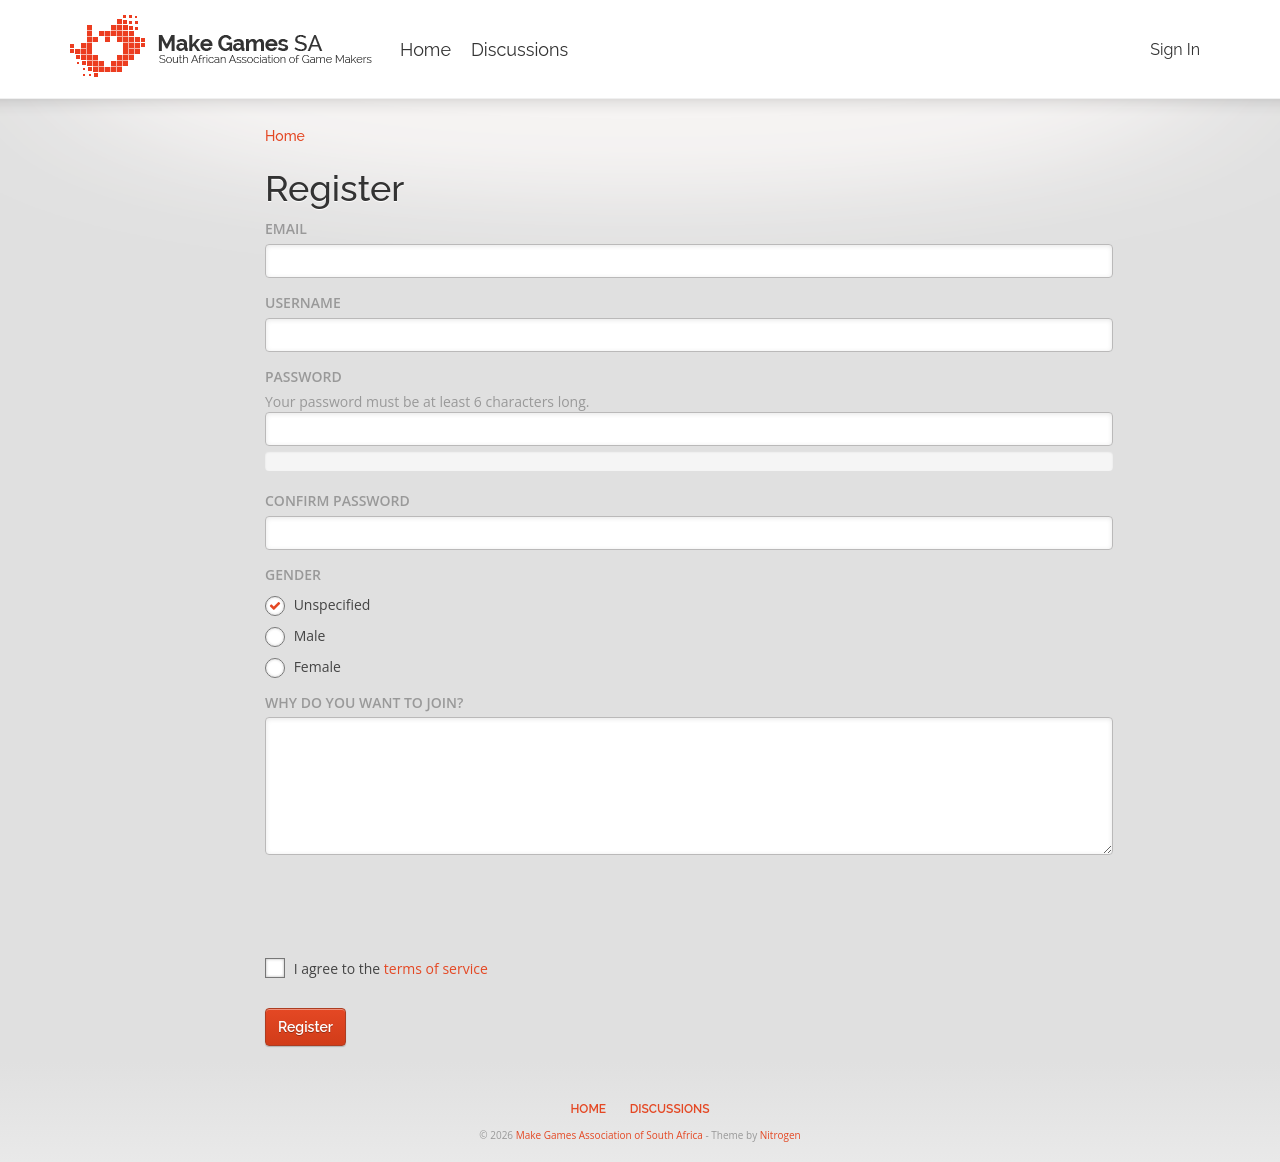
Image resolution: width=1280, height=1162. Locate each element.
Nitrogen (780, 1135)
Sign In (1175, 49)
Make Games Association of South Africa (609, 1135)
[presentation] (417, 909)
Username (303, 302)
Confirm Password (337, 500)
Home (425, 49)
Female (303, 667)
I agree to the (376, 968)
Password (303, 376)
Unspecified (317, 605)
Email (286, 228)
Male (295, 636)
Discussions (519, 49)
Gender (293, 574)
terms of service (436, 968)
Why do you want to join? (364, 702)
